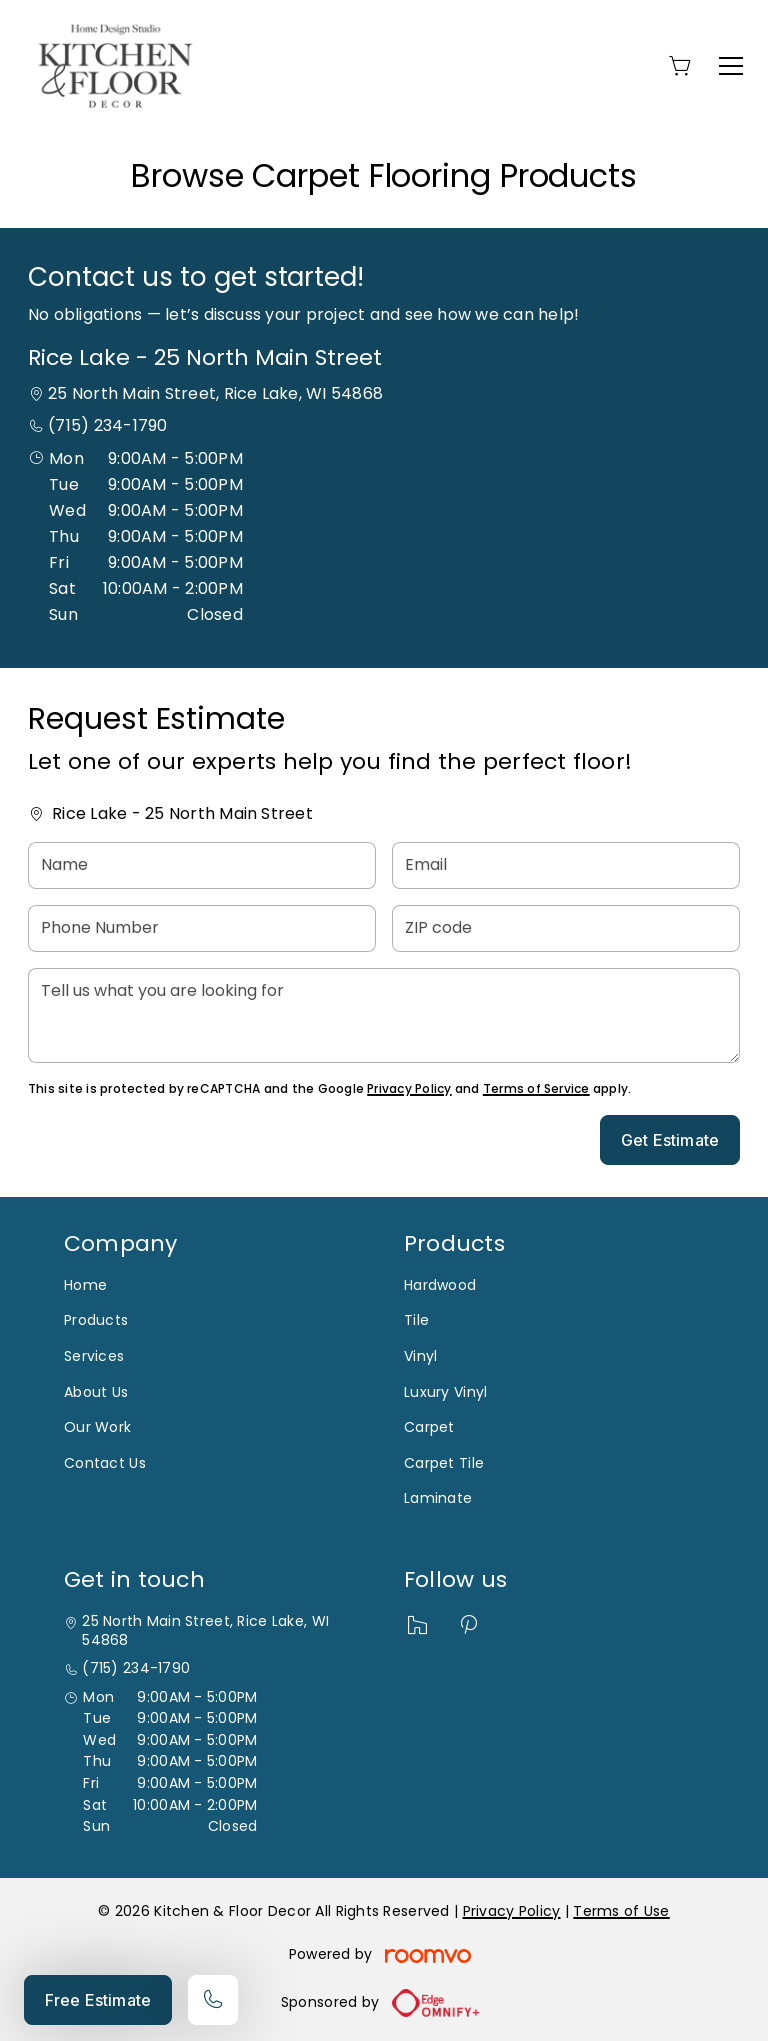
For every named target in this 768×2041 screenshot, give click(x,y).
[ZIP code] (566, 928)
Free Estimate (98, 2000)
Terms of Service (536, 1088)
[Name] (202, 865)
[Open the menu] (731, 66)
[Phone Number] (202, 928)
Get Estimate (670, 1140)
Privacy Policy (409, 1088)
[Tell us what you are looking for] (384, 1015)
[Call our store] (213, 2000)
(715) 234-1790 (107, 425)
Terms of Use (621, 1911)
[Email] (566, 865)
